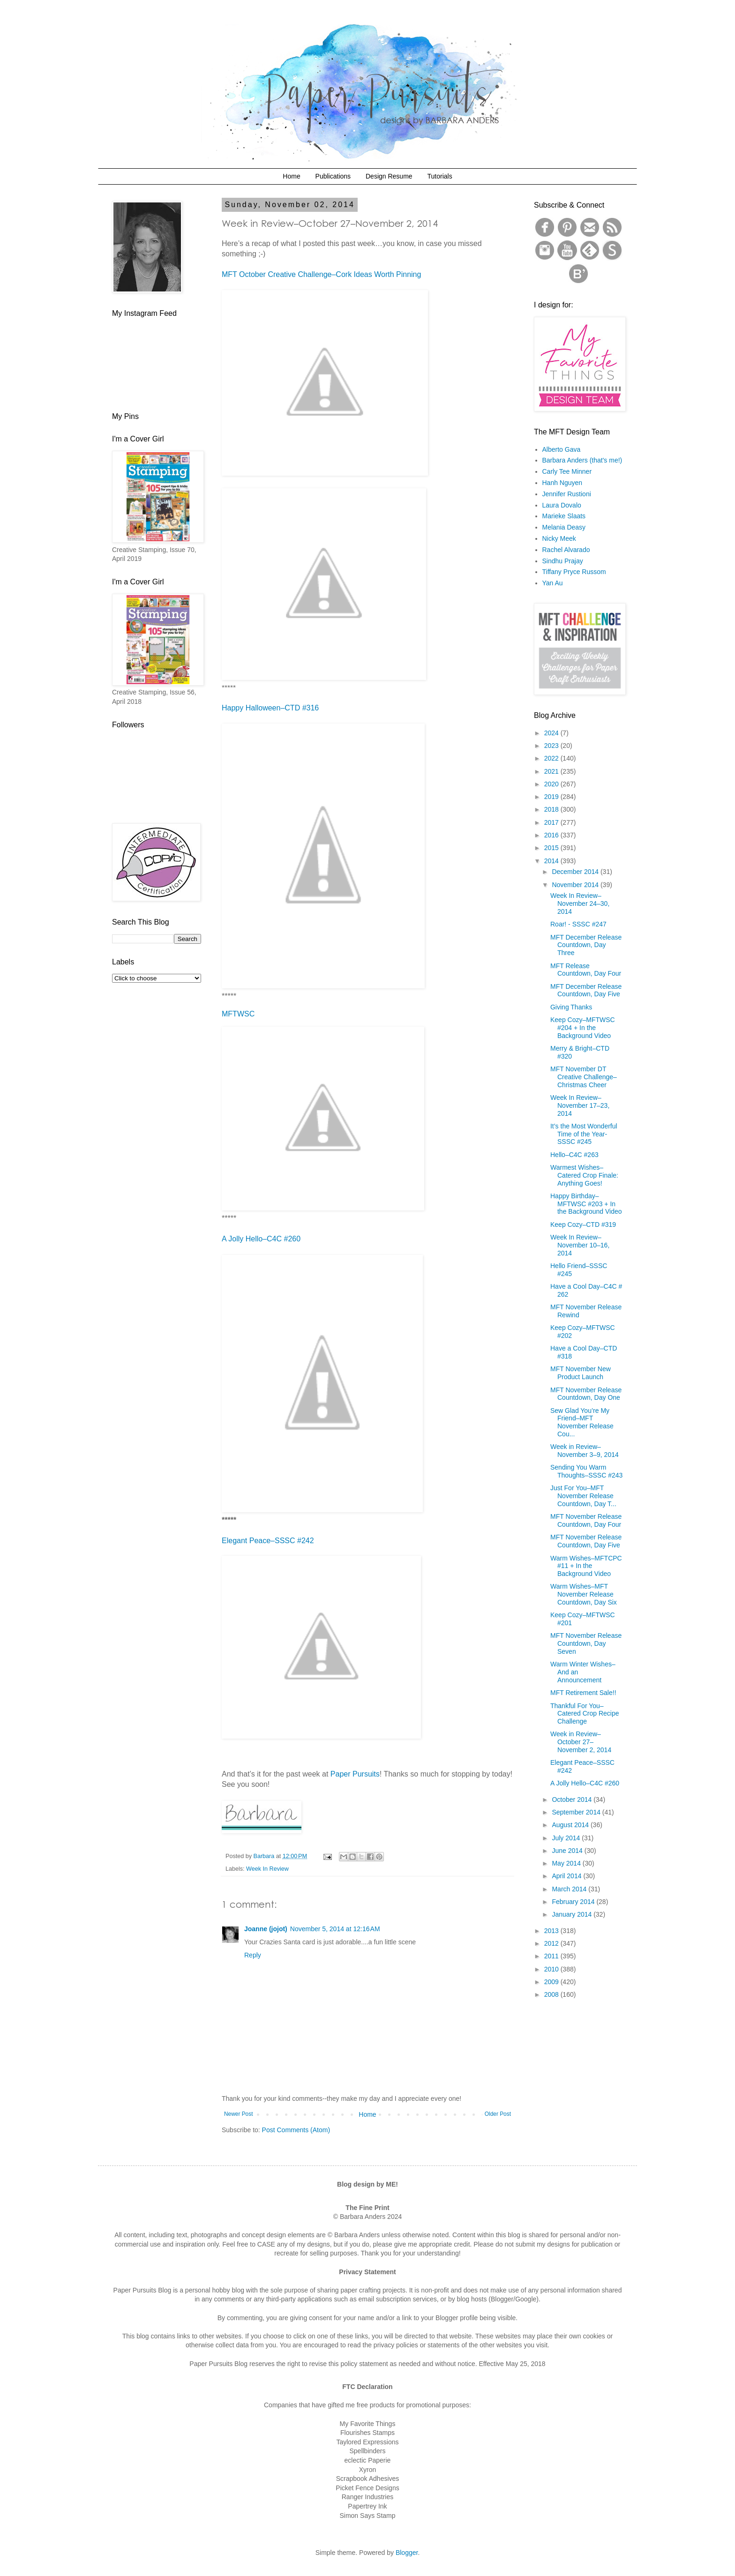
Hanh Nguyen (562, 482)
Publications (333, 176)
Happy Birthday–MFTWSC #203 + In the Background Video (586, 1204)
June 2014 (568, 1850)
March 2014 (570, 1889)
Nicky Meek (559, 538)
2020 (552, 784)
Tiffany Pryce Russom (574, 571)
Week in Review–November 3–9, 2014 (584, 1450)
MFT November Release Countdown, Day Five (586, 1541)
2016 (552, 835)
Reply (252, 1955)
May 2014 (567, 1863)
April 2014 (567, 1876)
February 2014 (574, 1901)
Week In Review (267, 1869)
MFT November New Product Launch (580, 1373)
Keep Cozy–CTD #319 (583, 1224)
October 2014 (572, 1799)
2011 (552, 1956)
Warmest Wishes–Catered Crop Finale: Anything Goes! (584, 1175)
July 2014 (567, 1838)
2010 (552, 1969)
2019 (552, 796)
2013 (552, 1930)
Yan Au (552, 583)
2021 (552, 771)
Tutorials (439, 176)
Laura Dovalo (561, 505)
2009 (552, 1982)
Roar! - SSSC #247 (578, 924)
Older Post (498, 2114)
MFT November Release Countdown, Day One (586, 1394)
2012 (552, 1943)
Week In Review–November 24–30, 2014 (579, 903)
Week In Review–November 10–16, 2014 (579, 1245)
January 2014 (572, 1914)
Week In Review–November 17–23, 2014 (579, 1105)
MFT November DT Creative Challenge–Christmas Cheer (583, 1077)
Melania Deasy (564, 527)
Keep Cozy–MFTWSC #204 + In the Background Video (582, 1027)
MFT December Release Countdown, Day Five (586, 990)
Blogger (407, 2552)
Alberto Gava (561, 449)
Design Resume (389, 176)
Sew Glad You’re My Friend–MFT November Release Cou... (582, 1422)
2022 (552, 758)
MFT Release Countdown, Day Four (585, 970)
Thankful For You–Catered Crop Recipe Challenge (584, 1713)
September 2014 (577, 1812)
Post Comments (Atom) (296, 2130)
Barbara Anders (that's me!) (582, 460)
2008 (552, 1994)
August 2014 (571, 1825)
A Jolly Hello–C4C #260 (584, 1783)
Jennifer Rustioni (566, 494)
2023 (552, 745)
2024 (552, 733)
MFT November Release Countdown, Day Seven (586, 1643)
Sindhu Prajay (562, 561)
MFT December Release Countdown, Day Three (586, 945)
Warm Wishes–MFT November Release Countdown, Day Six (583, 1594)
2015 (552, 847)
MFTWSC (238, 1014)
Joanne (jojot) (265, 1929)
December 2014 (576, 871)
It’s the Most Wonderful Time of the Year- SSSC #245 (583, 1134)
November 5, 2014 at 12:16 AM (335, 1929)
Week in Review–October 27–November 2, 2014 (580, 1742)
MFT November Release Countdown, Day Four (586, 1520)
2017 (552, 822)
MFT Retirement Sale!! (583, 1692)
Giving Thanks (571, 1007)
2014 (552, 861)
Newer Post (238, 2114)
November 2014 (576, 885)
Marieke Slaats (564, 516)
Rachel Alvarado (566, 549)
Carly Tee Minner (567, 471)
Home (291, 176)
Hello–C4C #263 (574, 1154)
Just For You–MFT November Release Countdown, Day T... (583, 1496)
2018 (552, 809)
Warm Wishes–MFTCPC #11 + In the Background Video (586, 1566)
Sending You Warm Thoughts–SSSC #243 (586, 1471)
